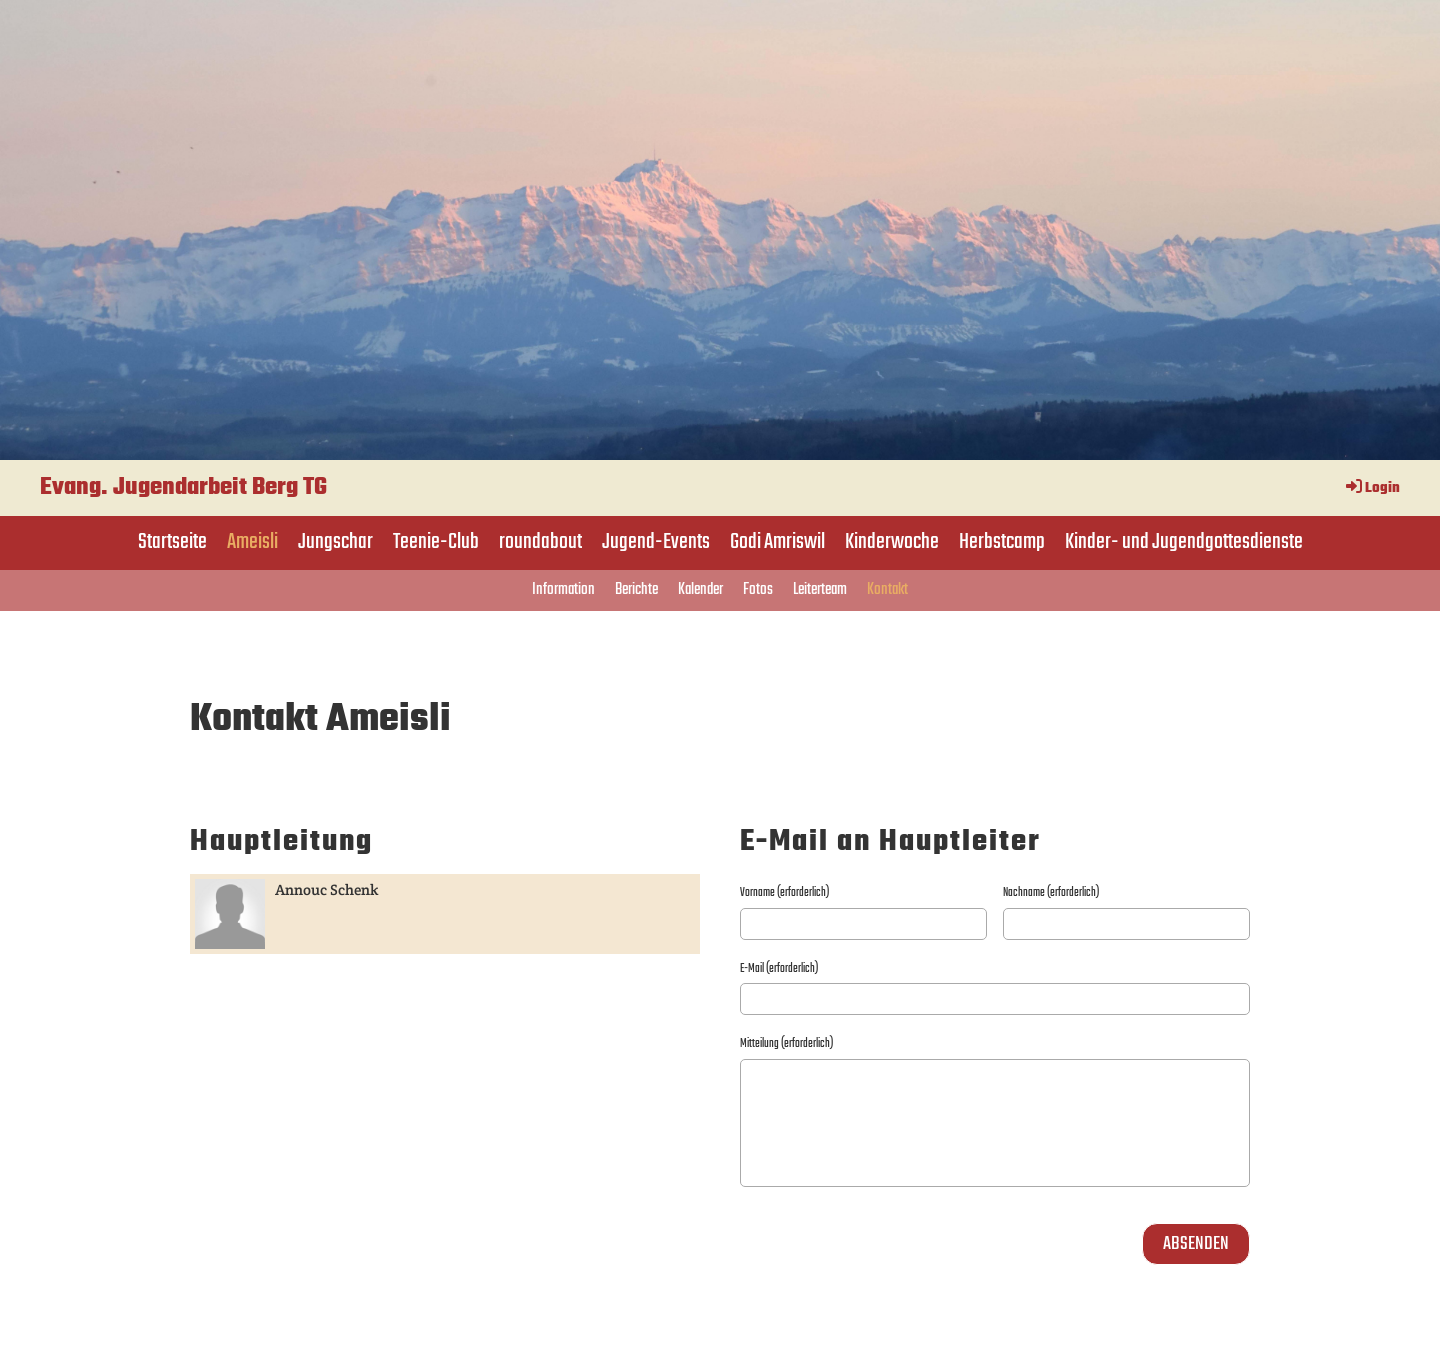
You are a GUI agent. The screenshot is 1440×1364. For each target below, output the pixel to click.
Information (563, 590)
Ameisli (252, 542)
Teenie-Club (436, 542)
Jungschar (335, 542)
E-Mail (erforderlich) (779, 969)
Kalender (700, 590)
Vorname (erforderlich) (784, 893)
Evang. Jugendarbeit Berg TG (183, 488)
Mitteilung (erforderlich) (786, 1044)
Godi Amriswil (777, 542)
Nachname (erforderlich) (1051, 893)
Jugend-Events (656, 542)
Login (1371, 488)
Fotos (758, 590)
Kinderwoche (892, 542)
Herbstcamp (1002, 542)
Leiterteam (820, 590)
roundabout (540, 542)
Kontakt (887, 590)
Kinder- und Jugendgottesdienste (1184, 542)
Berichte (636, 590)
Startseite (172, 542)
